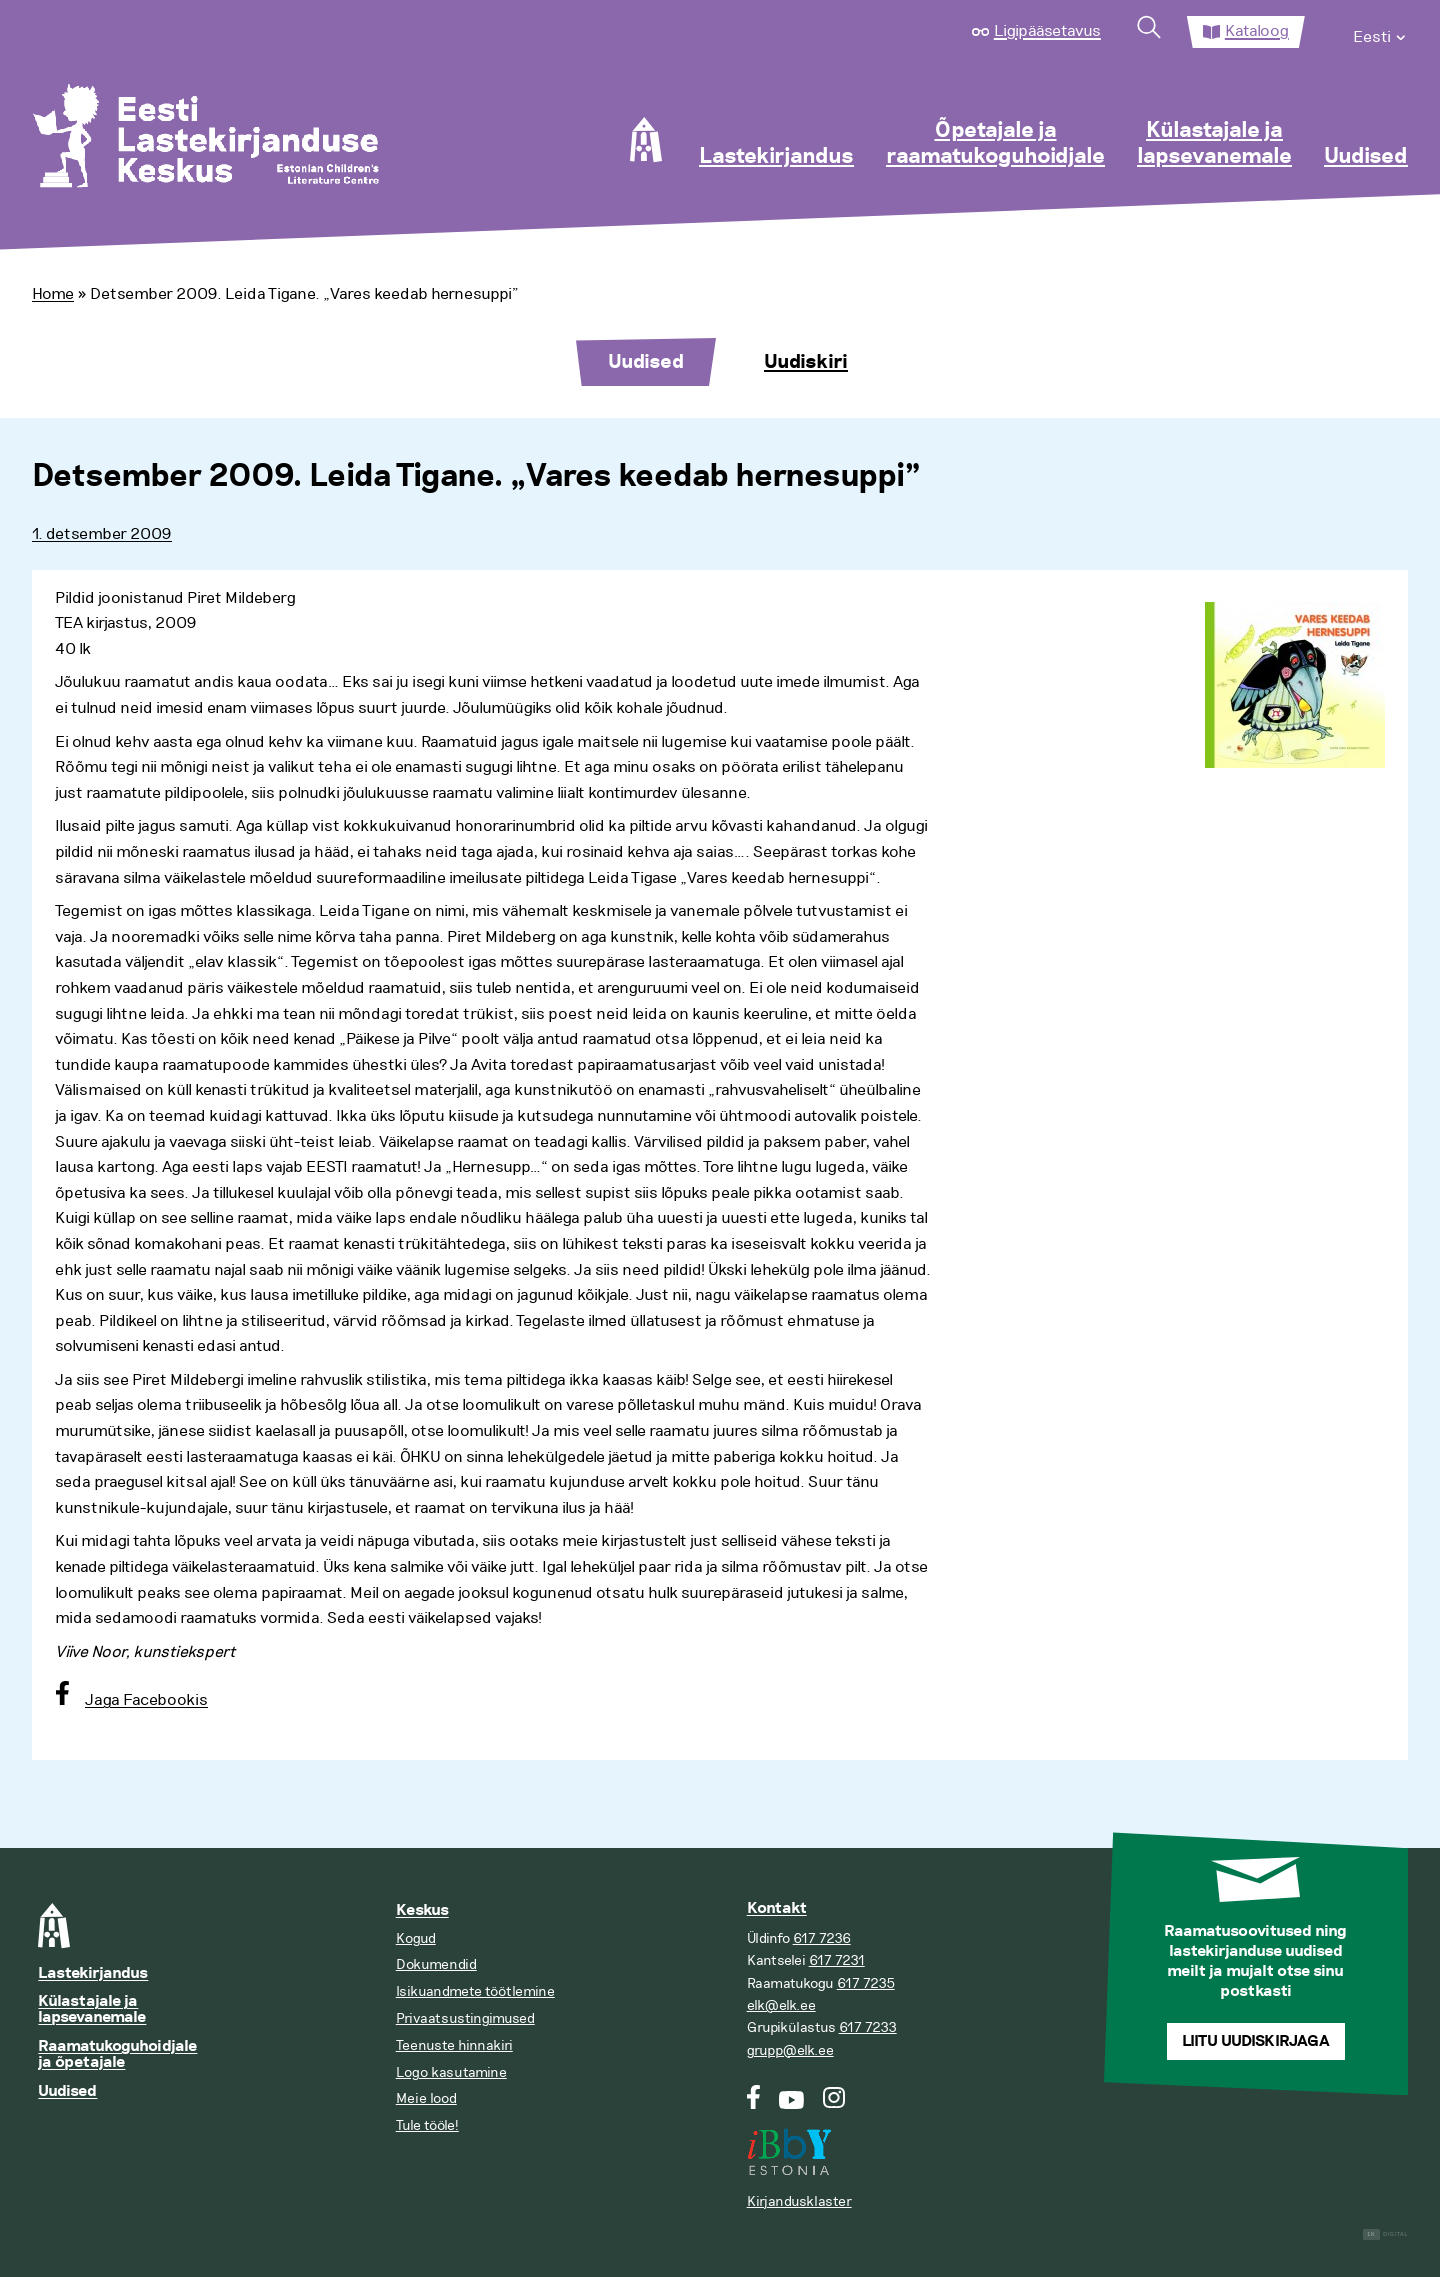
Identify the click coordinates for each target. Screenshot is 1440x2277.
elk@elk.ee (781, 2005)
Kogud (416, 1938)
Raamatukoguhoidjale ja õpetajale (117, 2054)
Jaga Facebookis (146, 1700)
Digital (1385, 2234)
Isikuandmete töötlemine (475, 1991)
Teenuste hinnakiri (454, 2045)
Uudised (1366, 157)
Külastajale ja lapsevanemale (1214, 144)
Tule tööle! (427, 2125)
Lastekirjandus (776, 157)
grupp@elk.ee (790, 2050)
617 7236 (822, 1938)
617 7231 (837, 1960)
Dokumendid (436, 1964)
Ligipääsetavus (1047, 31)
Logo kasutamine (451, 2072)
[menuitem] (1380, 32)
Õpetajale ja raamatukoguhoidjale (995, 144)
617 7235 (866, 1983)
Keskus (422, 1910)
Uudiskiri (806, 362)
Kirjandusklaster (799, 2201)
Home (53, 294)
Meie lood (426, 2098)
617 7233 (868, 2027)
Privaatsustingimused (465, 2018)
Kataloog (1257, 31)
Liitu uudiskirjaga (1256, 2041)
